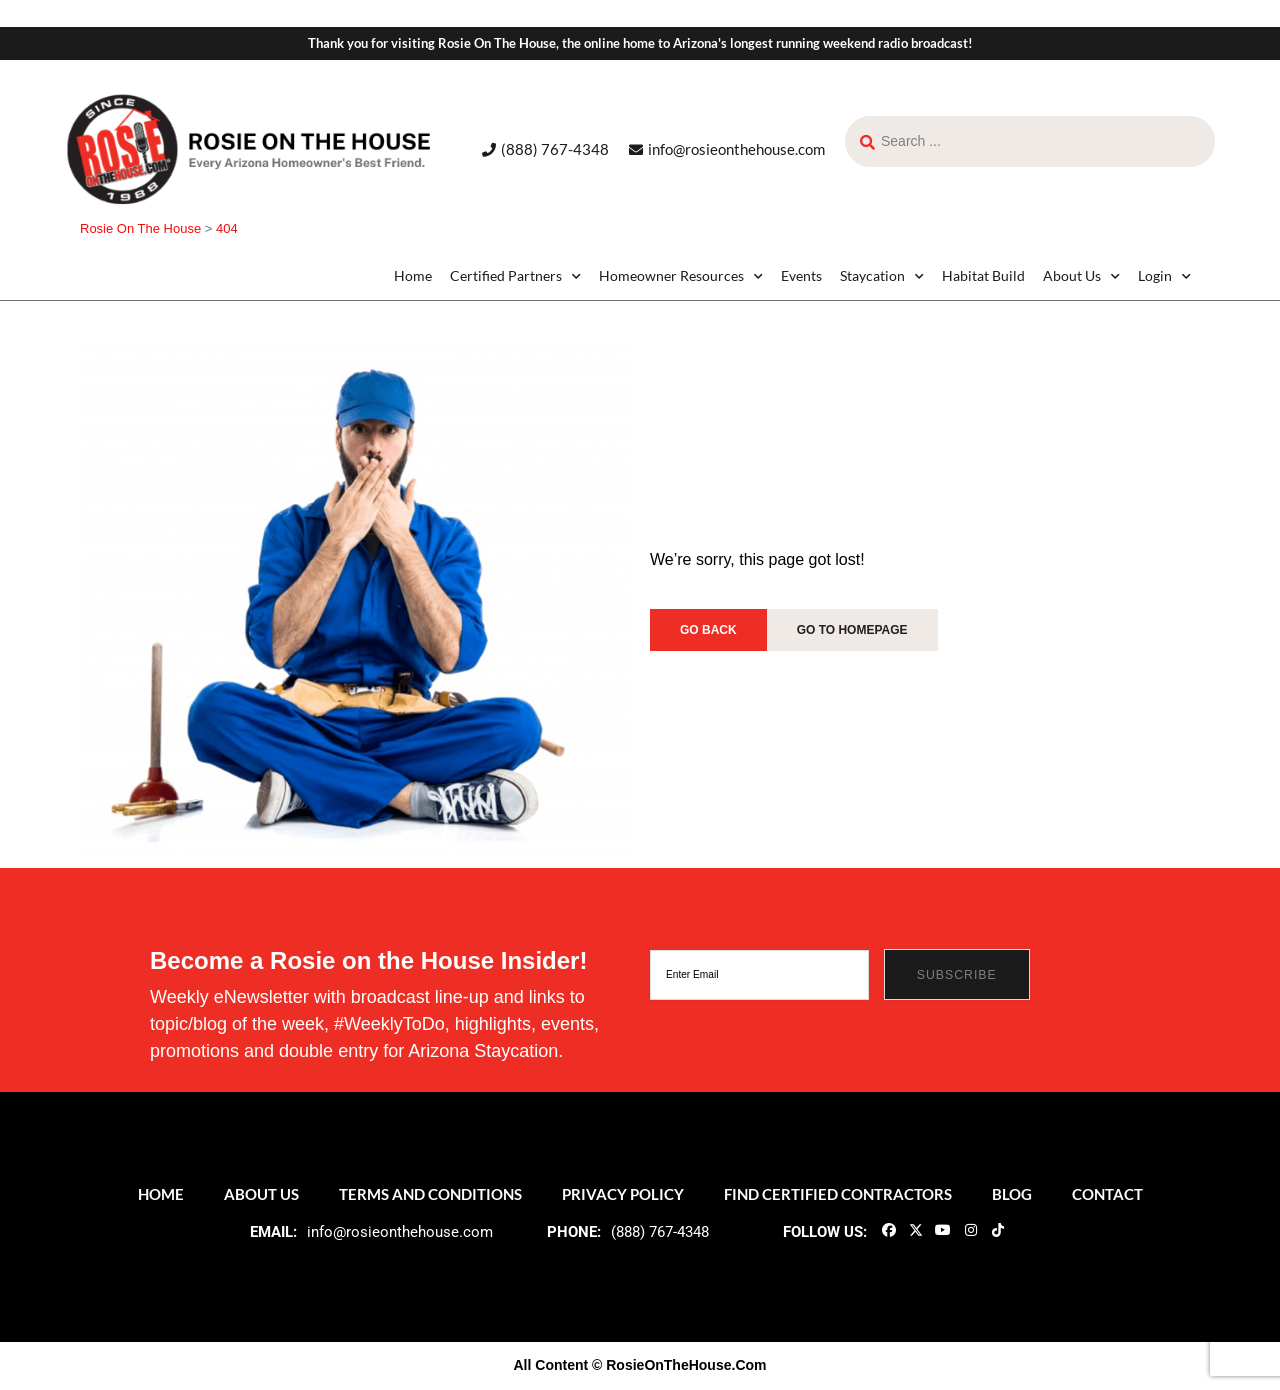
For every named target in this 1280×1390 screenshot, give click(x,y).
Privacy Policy (623, 1194)
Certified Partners (515, 276)
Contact (1107, 1194)
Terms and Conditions (430, 1194)
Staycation (882, 276)
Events (801, 275)
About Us (1081, 276)
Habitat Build (983, 275)
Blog (1012, 1194)
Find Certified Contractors (838, 1194)
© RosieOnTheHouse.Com (679, 1365)
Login (1164, 276)
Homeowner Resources (681, 276)
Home (413, 275)
